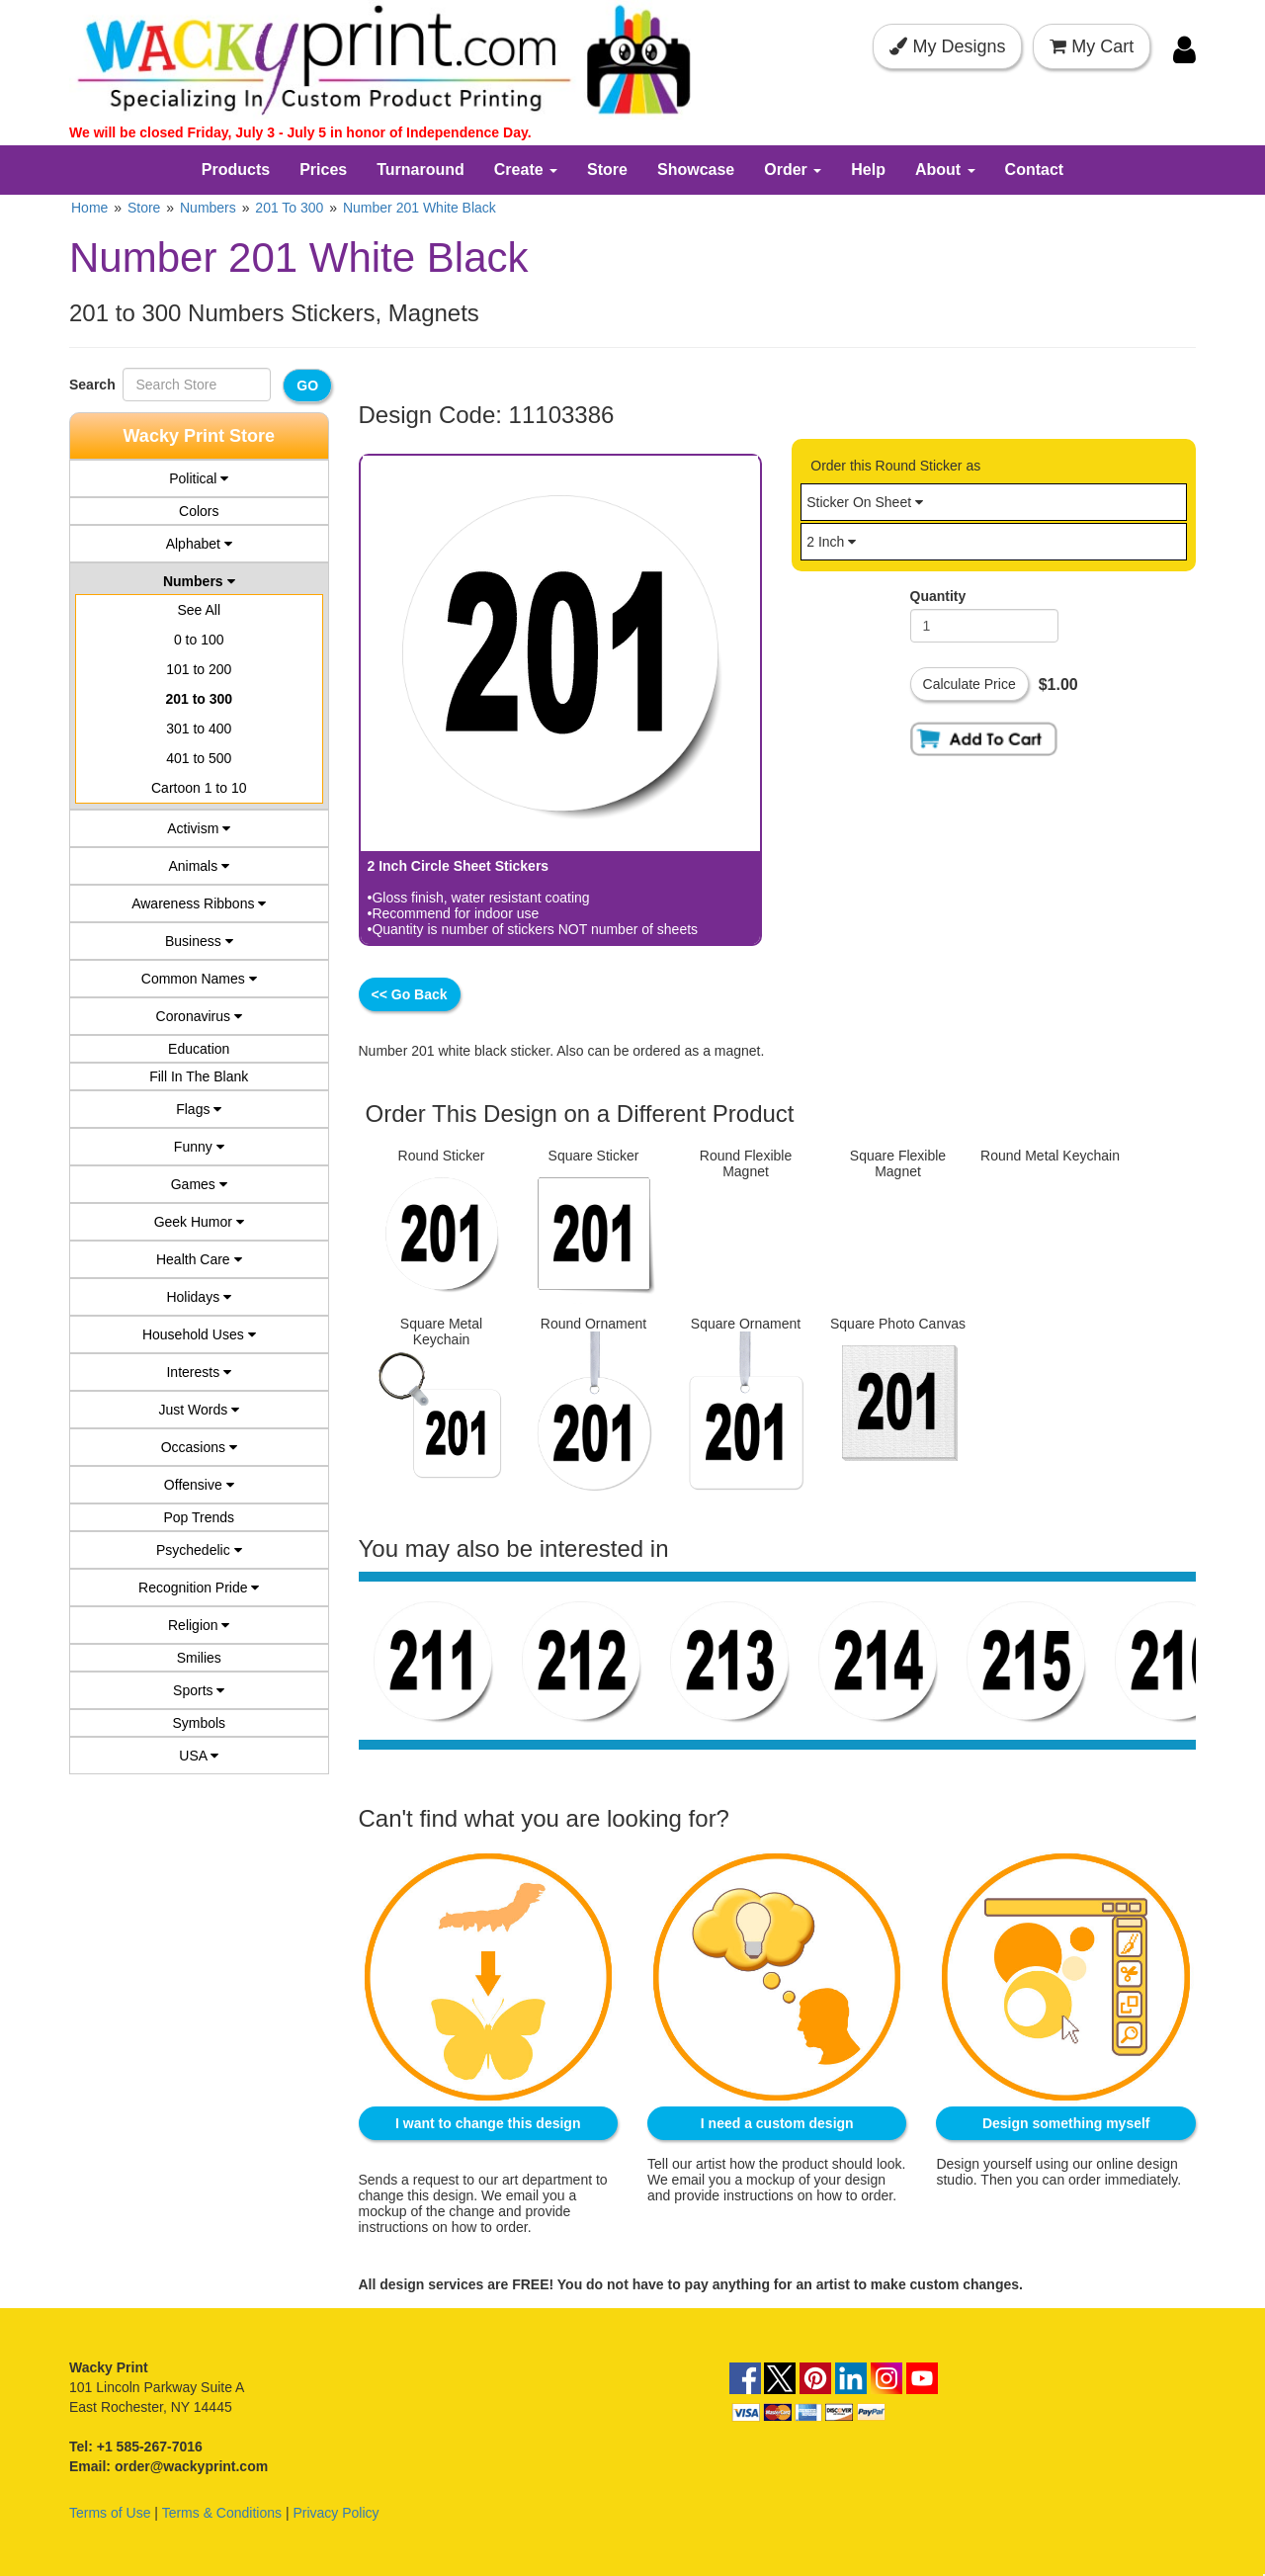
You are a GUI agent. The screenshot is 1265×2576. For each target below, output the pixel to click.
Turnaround (420, 169)
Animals (198, 866)
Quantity (938, 596)
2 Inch (831, 542)
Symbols (198, 1723)
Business (199, 941)
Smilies (199, 1658)
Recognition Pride (198, 1587)
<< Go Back (410, 994)
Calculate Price (969, 684)
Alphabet (199, 544)
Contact (1034, 169)
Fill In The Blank (198, 1076)
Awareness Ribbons (198, 903)
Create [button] (525, 169)
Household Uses (199, 1334)
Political (198, 478)
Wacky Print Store (199, 436)
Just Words (198, 1409)
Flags (198, 1109)
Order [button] (792, 169)
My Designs (947, 46)
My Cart (1092, 46)
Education (198, 1049)
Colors (198, 511)
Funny (199, 1147)
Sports (198, 1690)
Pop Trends (198, 1517)
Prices (323, 169)
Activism (198, 828)
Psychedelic (199, 1550)
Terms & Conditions (222, 2509)
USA (198, 1755)
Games (199, 1184)
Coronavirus (199, 1016)
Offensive (199, 1485)
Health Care (199, 1259)
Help (868, 169)
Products (236, 169)
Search (96, 384)
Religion (198, 1625)
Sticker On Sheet (864, 502)
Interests (198, 1372)
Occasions (199, 1447)
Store (607, 169)
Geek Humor (199, 1222)
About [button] (945, 169)
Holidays (198, 1297)
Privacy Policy (336, 2509)
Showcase (695, 169)
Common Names (199, 979)
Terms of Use (109, 2509)
